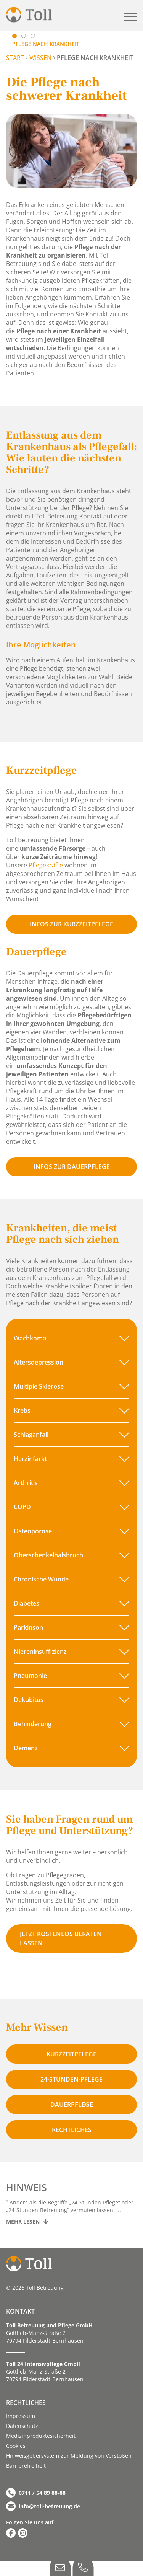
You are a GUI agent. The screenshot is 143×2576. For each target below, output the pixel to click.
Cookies (16, 2445)
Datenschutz (22, 2425)
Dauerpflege (71, 2104)
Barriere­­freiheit (26, 2465)
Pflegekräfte (46, 865)
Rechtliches (72, 2130)
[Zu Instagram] (22, 2533)
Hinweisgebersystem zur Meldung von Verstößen (69, 2455)
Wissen (40, 58)
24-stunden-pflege (71, 2079)
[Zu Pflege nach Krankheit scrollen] (14, 36)
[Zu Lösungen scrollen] (23, 36)
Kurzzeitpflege (71, 2054)
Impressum (20, 2415)
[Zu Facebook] (11, 2533)
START (15, 58)
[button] (130, 16)
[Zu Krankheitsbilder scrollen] (33, 36)
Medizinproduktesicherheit (41, 2435)
